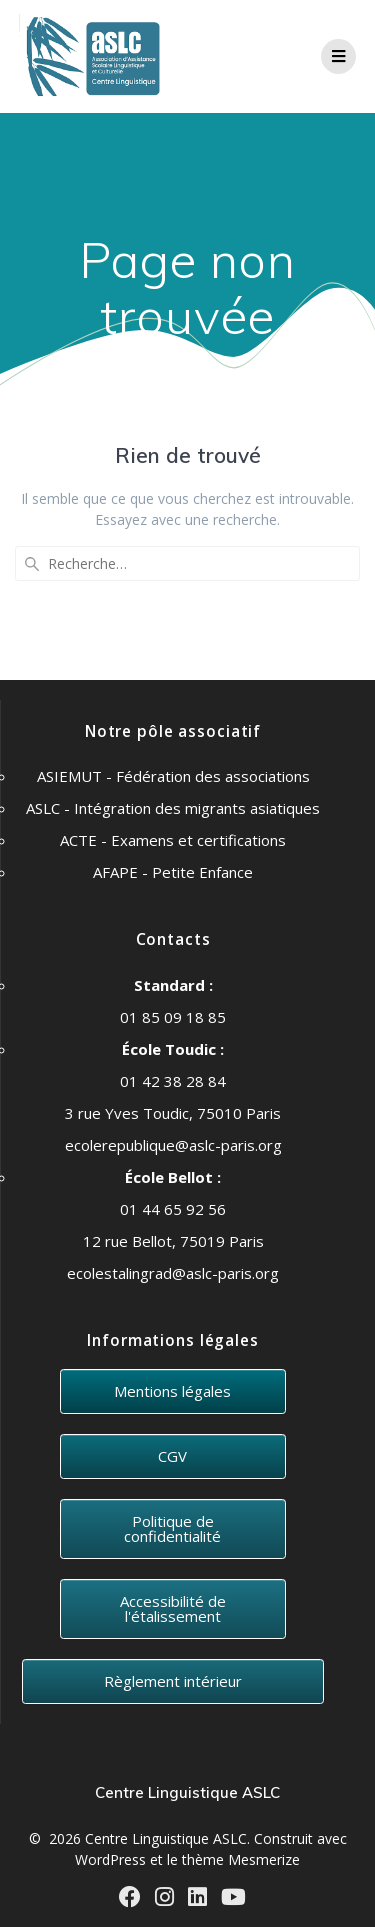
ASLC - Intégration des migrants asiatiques (173, 808)
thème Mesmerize (241, 1859)
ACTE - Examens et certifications (173, 840)
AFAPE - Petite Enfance (173, 872)
